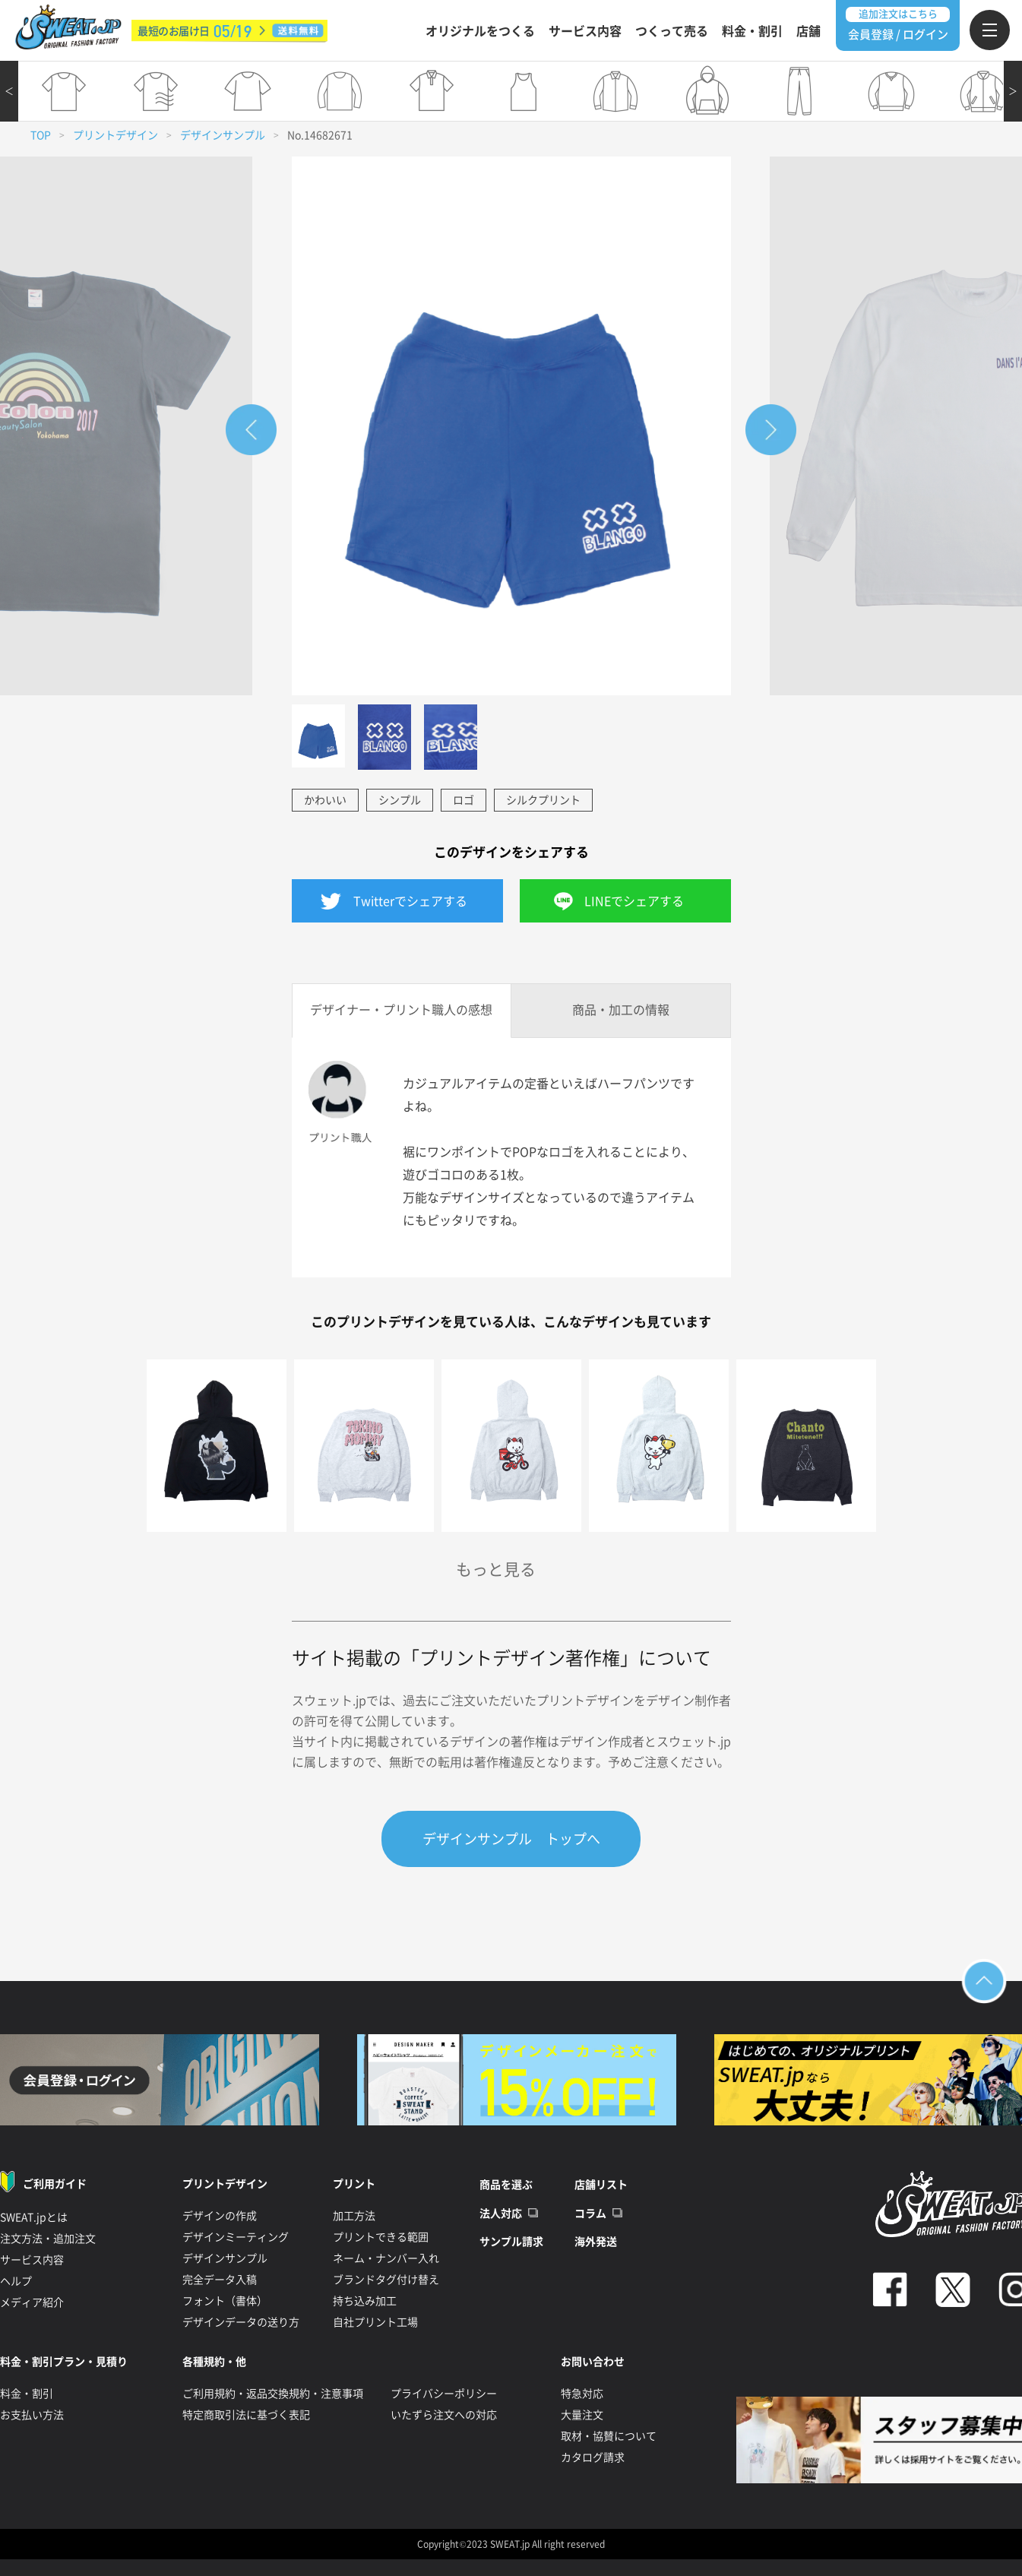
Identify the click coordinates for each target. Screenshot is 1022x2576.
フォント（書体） (224, 2301)
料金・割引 (752, 31)
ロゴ (463, 800)
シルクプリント (543, 800)
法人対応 (500, 2213)
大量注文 (582, 2415)
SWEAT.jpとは (34, 2217)
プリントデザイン (115, 135)
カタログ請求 (593, 2457)
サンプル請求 (511, 2241)
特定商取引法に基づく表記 (246, 2415)
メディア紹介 (32, 2302)
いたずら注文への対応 (444, 2415)
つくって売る (671, 31)
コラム (590, 2213)
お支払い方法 (32, 2415)
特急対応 (582, 2393)
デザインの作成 (219, 2215)
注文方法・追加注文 (48, 2238)
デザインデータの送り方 (240, 2322)
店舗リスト (601, 2184)
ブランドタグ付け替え (386, 2279)
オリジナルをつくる (480, 31)
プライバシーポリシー (444, 2393)
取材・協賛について (609, 2436)
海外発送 (595, 2241)
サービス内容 (585, 31)
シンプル (399, 800)
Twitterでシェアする (410, 901)
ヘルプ (16, 2281)
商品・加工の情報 (620, 1010)
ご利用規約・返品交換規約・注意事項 (272, 2393)
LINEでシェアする (634, 901)
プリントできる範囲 (381, 2237)
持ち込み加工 (365, 2301)
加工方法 (354, 2215)
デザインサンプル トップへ (511, 1839)
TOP (40, 135)
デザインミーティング (235, 2237)
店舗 (808, 31)
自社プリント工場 (375, 2322)
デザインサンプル (222, 135)
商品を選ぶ (506, 2184)
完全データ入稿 (219, 2279)
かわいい (325, 800)
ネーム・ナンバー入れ (386, 2258)
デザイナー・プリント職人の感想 (401, 1010)
